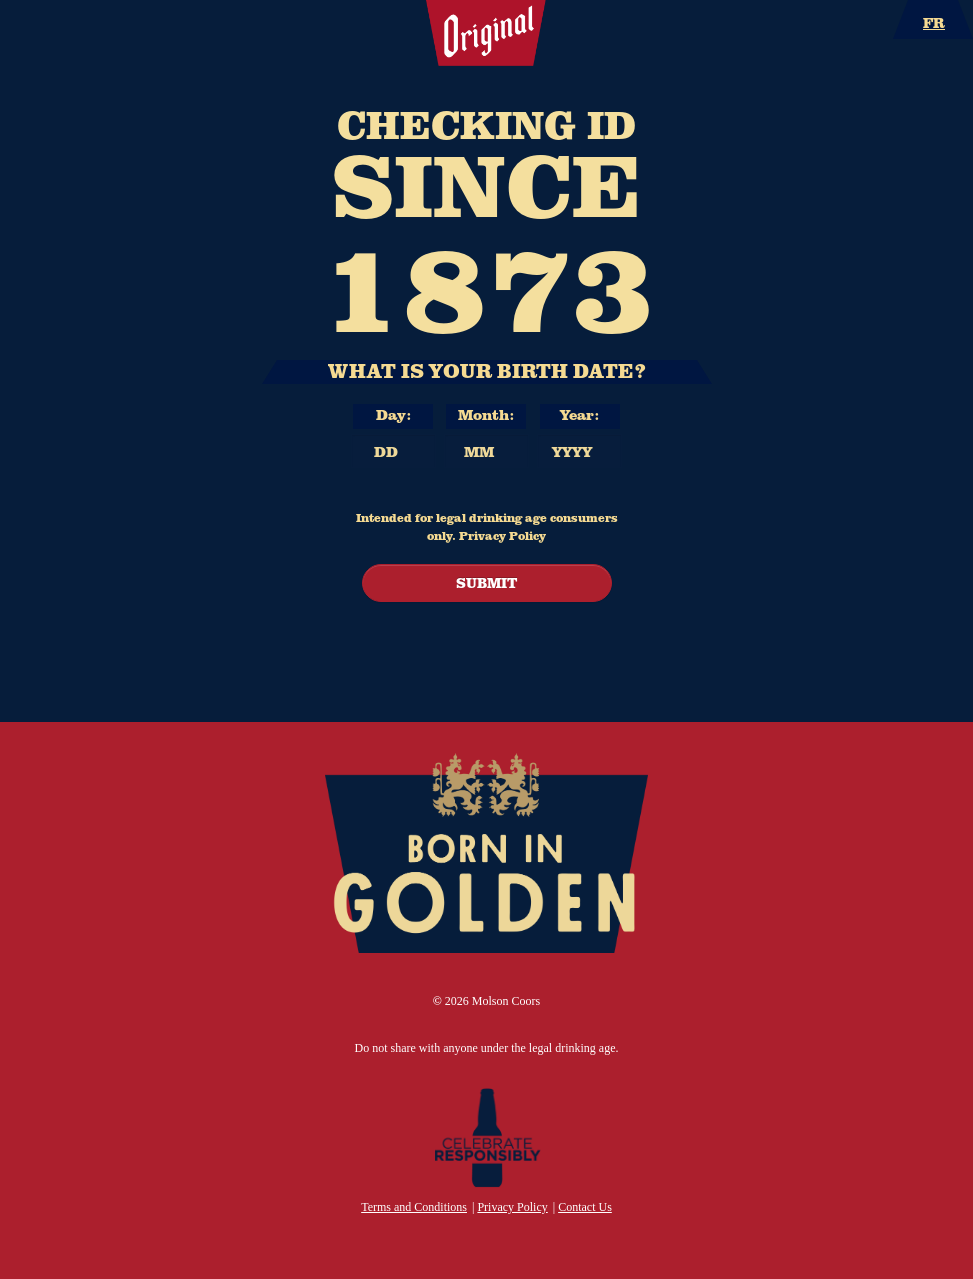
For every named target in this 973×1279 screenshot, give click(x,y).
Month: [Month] (486, 414)
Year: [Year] (579, 414)
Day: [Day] (393, 414)
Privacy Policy (502, 535)
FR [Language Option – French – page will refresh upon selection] (934, 22)
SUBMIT (486, 582)
